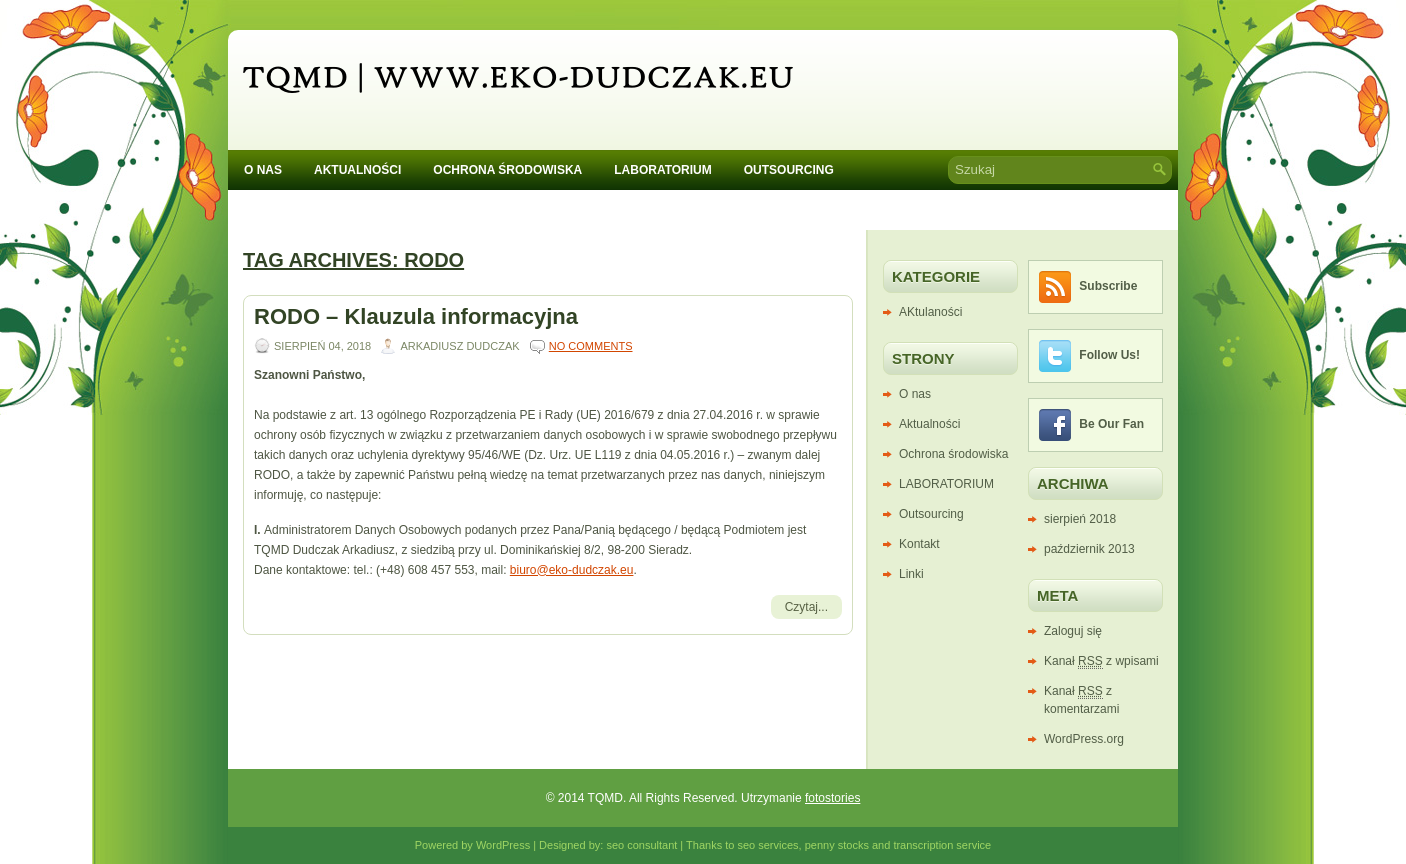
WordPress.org (1084, 739)
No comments (591, 346)
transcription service (942, 845)
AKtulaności (930, 312)
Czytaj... (806, 607)
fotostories (832, 798)
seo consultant (641, 845)
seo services (767, 845)
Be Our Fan (1111, 424)
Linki (911, 574)
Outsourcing (789, 170)
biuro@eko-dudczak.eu (572, 570)
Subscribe (1108, 286)
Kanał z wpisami (1101, 661)
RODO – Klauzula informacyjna (416, 316)
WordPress (503, 845)
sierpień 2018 (1080, 519)
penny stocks (837, 845)
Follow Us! (1109, 355)
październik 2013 (1089, 549)
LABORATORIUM (663, 170)
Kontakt (287, 203)
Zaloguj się (1073, 631)
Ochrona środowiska (507, 170)
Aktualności (357, 170)
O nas (263, 170)
